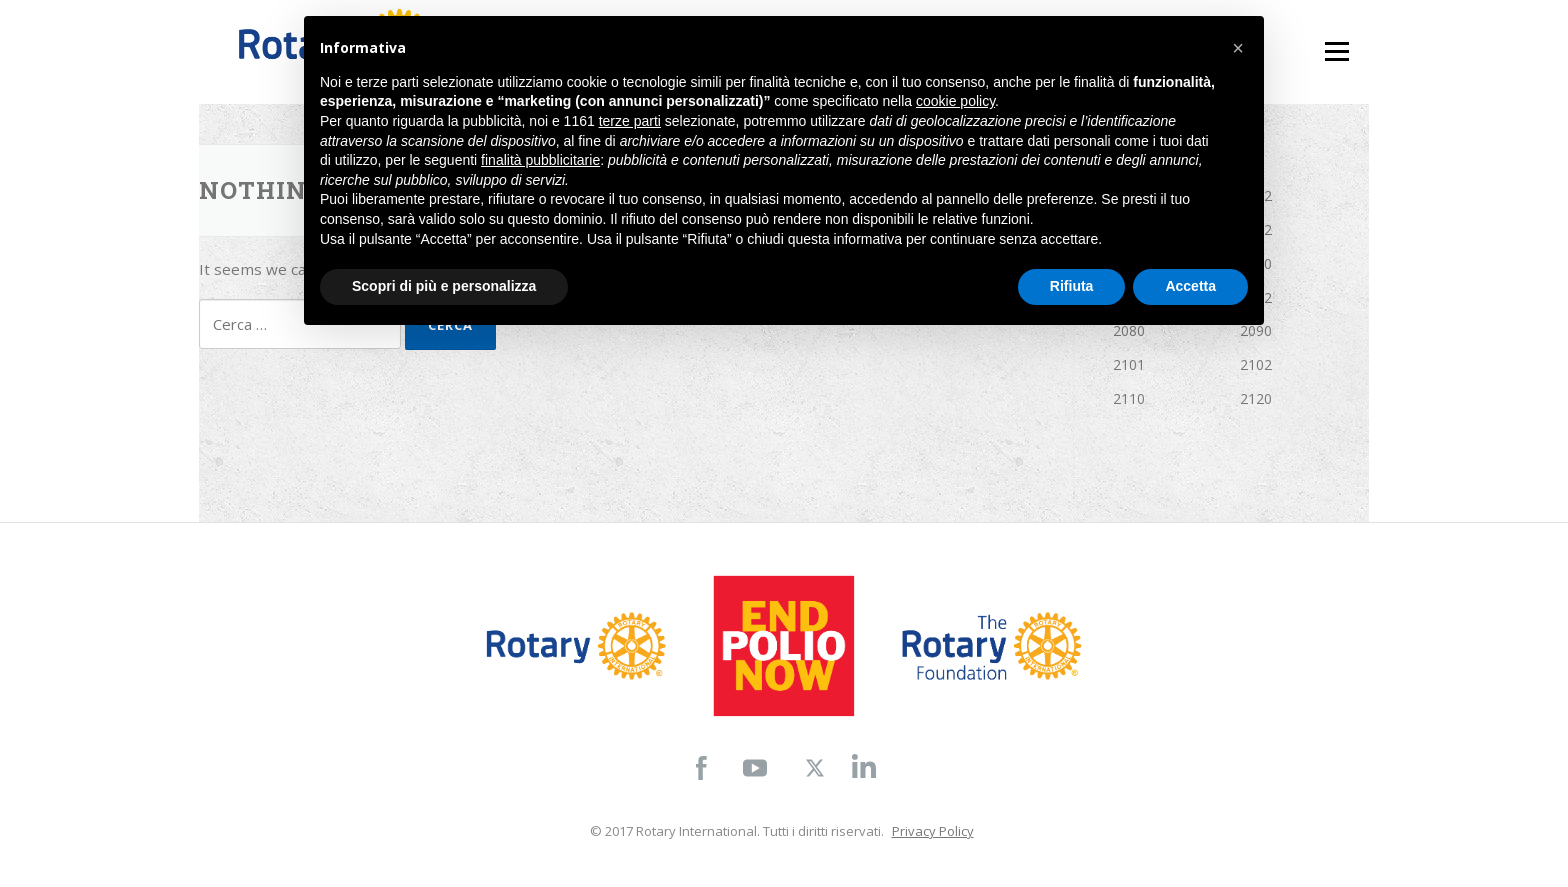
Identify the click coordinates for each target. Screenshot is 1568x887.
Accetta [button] (1190, 286)
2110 (1129, 398)
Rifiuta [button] (1072, 286)
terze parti (630, 121)
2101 (1129, 364)
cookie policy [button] (955, 101)
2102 (1256, 364)
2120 (1256, 398)
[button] (1238, 48)
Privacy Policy (933, 831)
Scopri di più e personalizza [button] (444, 286)
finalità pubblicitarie (540, 160)
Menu (1336, 42)
